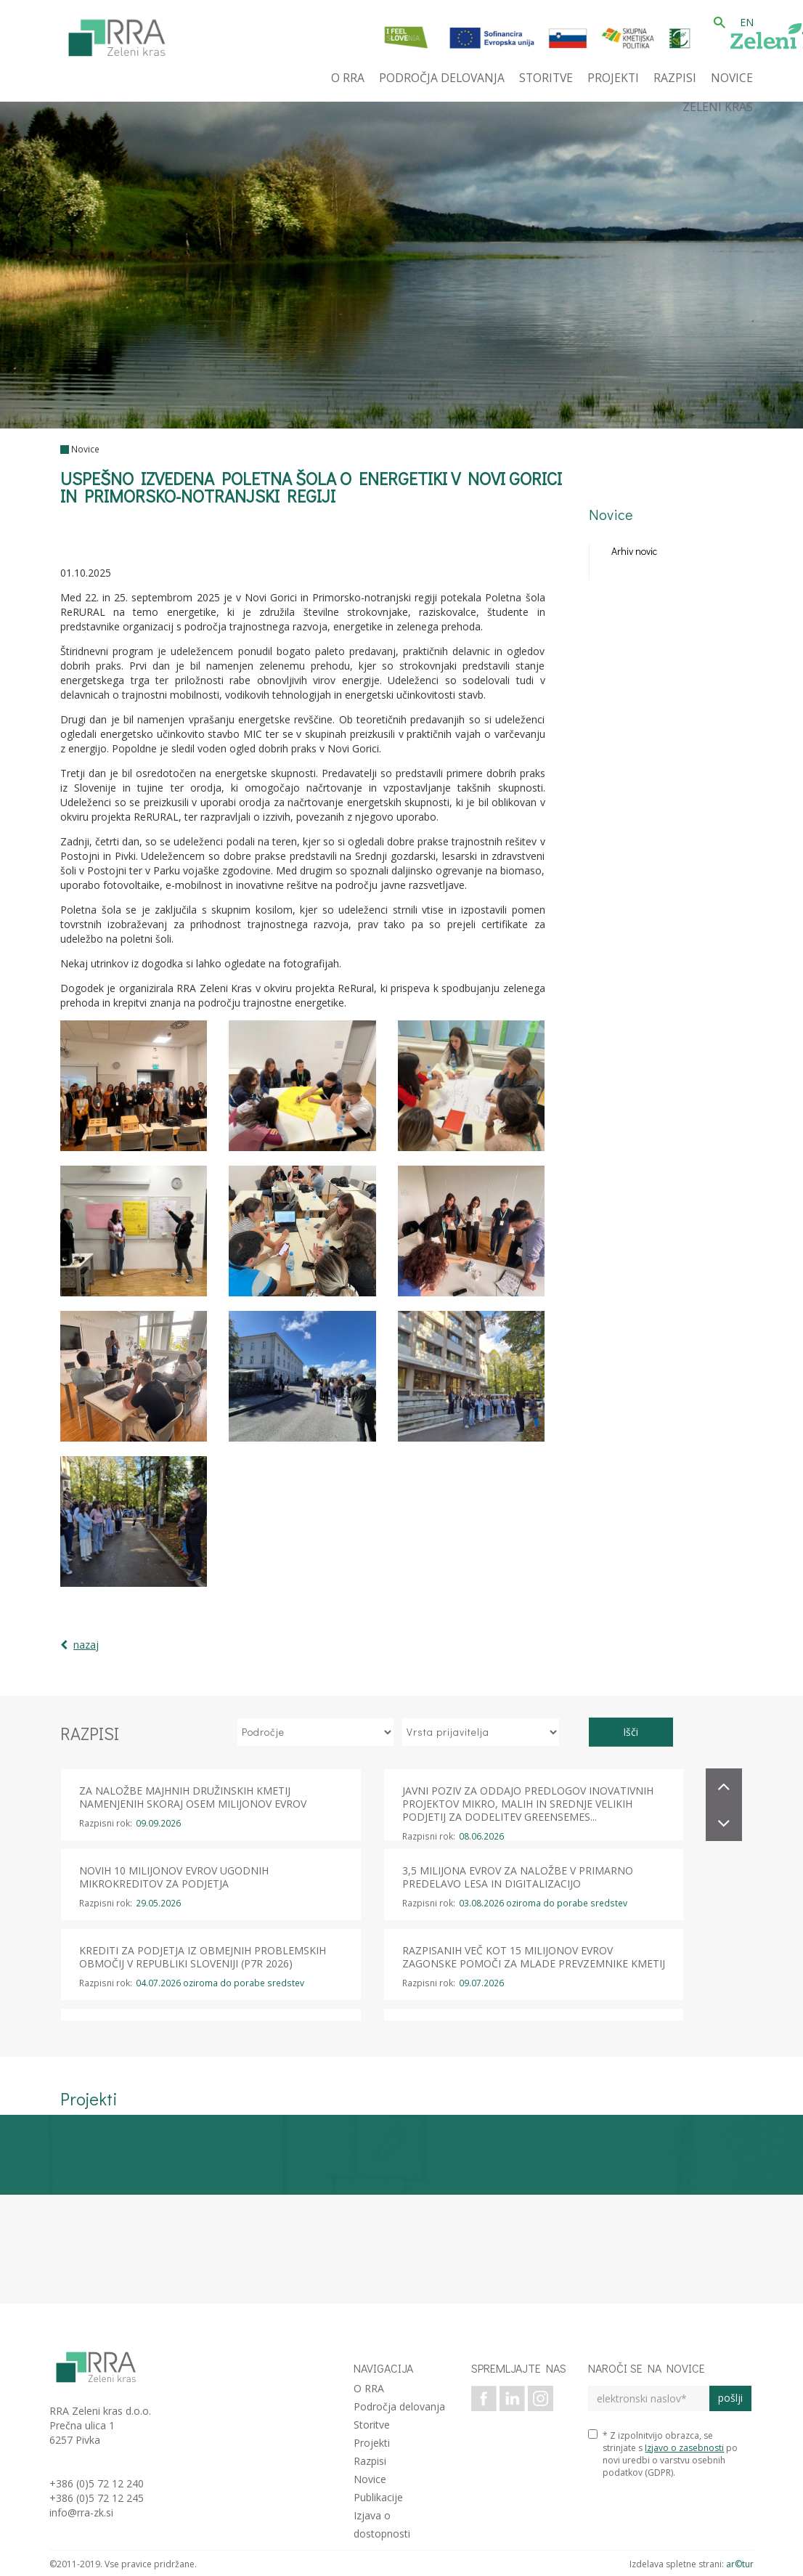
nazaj (86, 1644)
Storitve (372, 2424)
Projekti (372, 2443)
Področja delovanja (399, 2406)
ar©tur (740, 2564)
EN (747, 22)
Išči (630, 1732)
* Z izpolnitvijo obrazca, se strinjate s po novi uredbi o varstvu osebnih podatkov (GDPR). (663, 2454)
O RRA (369, 2388)
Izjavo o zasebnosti (684, 2448)
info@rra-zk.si (81, 2512)
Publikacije (378, 2497)
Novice (85, 449)
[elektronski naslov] (648, 2398)
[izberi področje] (316, 1732)
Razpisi (370, 2461)
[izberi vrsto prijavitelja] (481, 1732)
